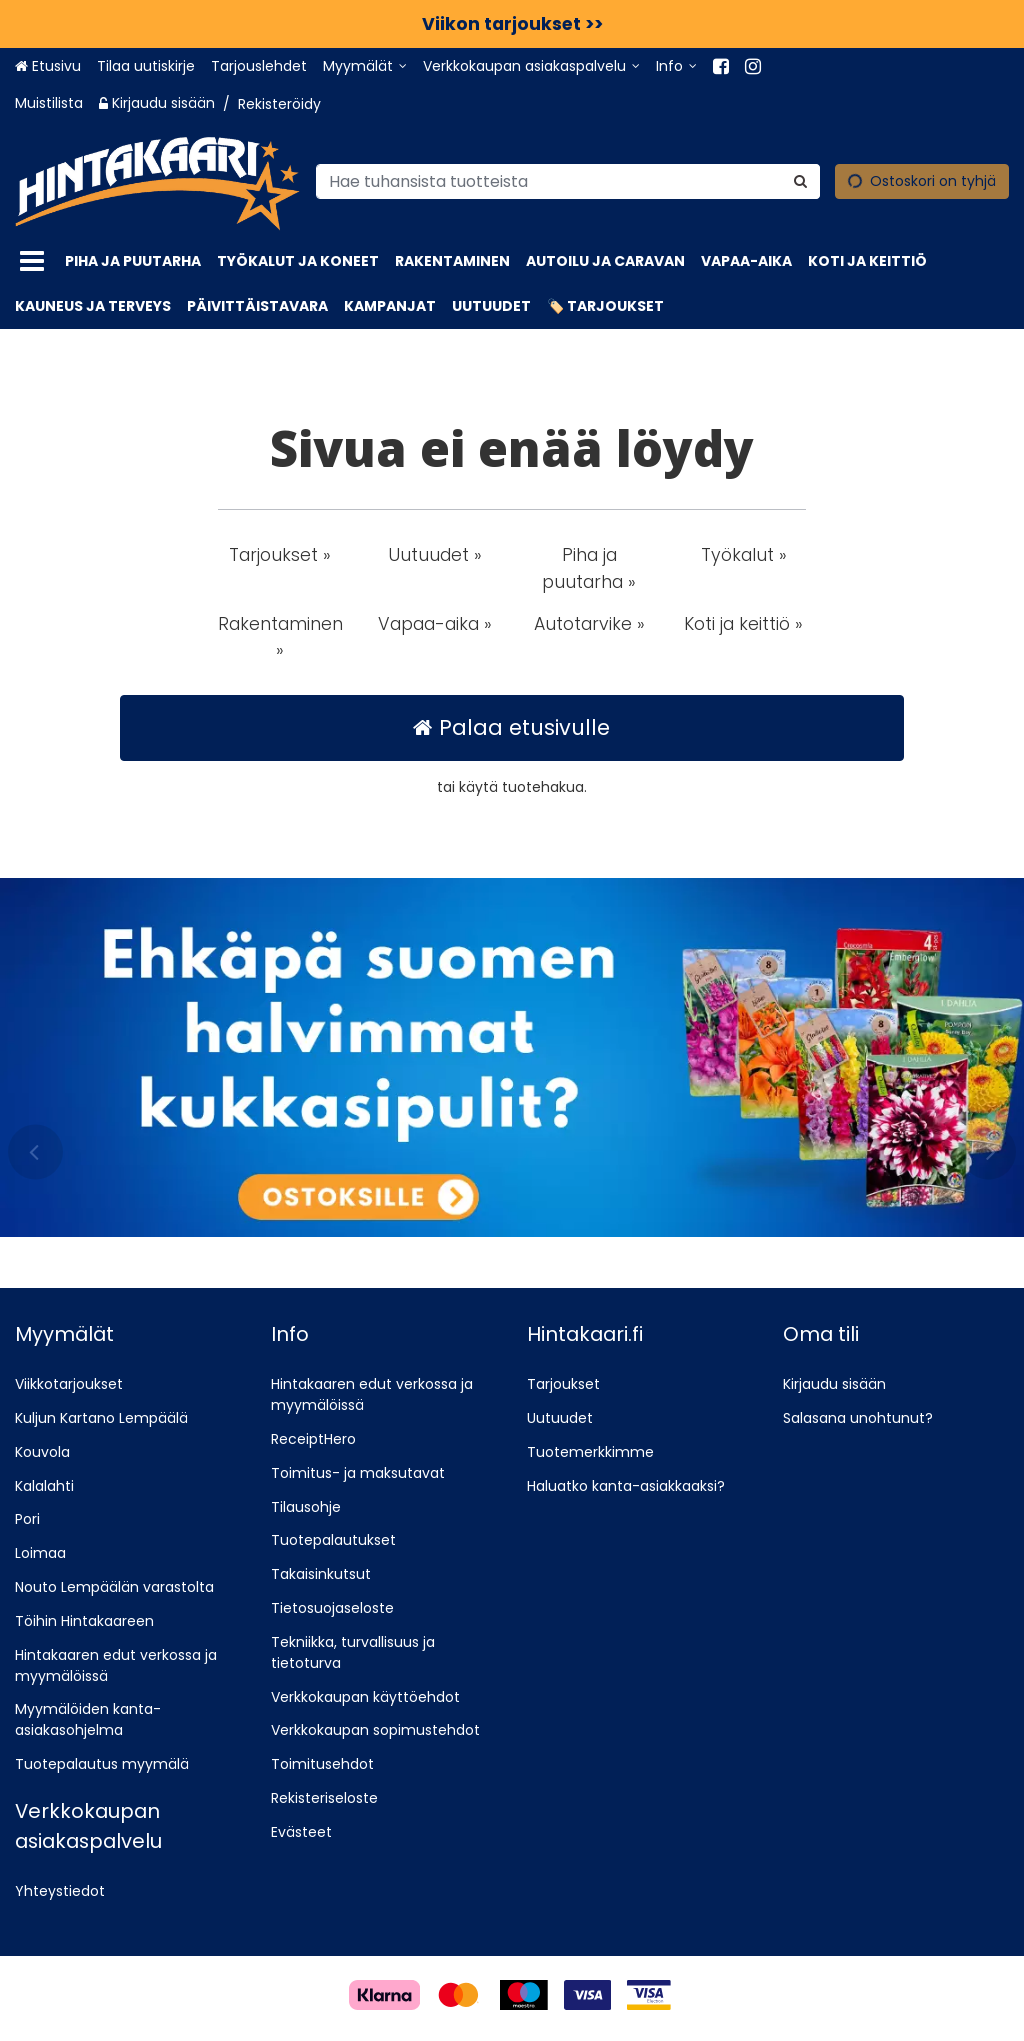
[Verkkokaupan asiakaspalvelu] (531, 66)
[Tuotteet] (32, 261)
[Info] (676, 66)
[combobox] (568, 180)
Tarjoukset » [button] (280, 555)
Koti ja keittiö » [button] (743, 624)
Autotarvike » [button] (589, 624)
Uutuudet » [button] (435, 555)
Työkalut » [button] (744, 555)
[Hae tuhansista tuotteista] (568, 180)
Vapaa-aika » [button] (435, 624)
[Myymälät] (365, 66)
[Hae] (800, 180)
